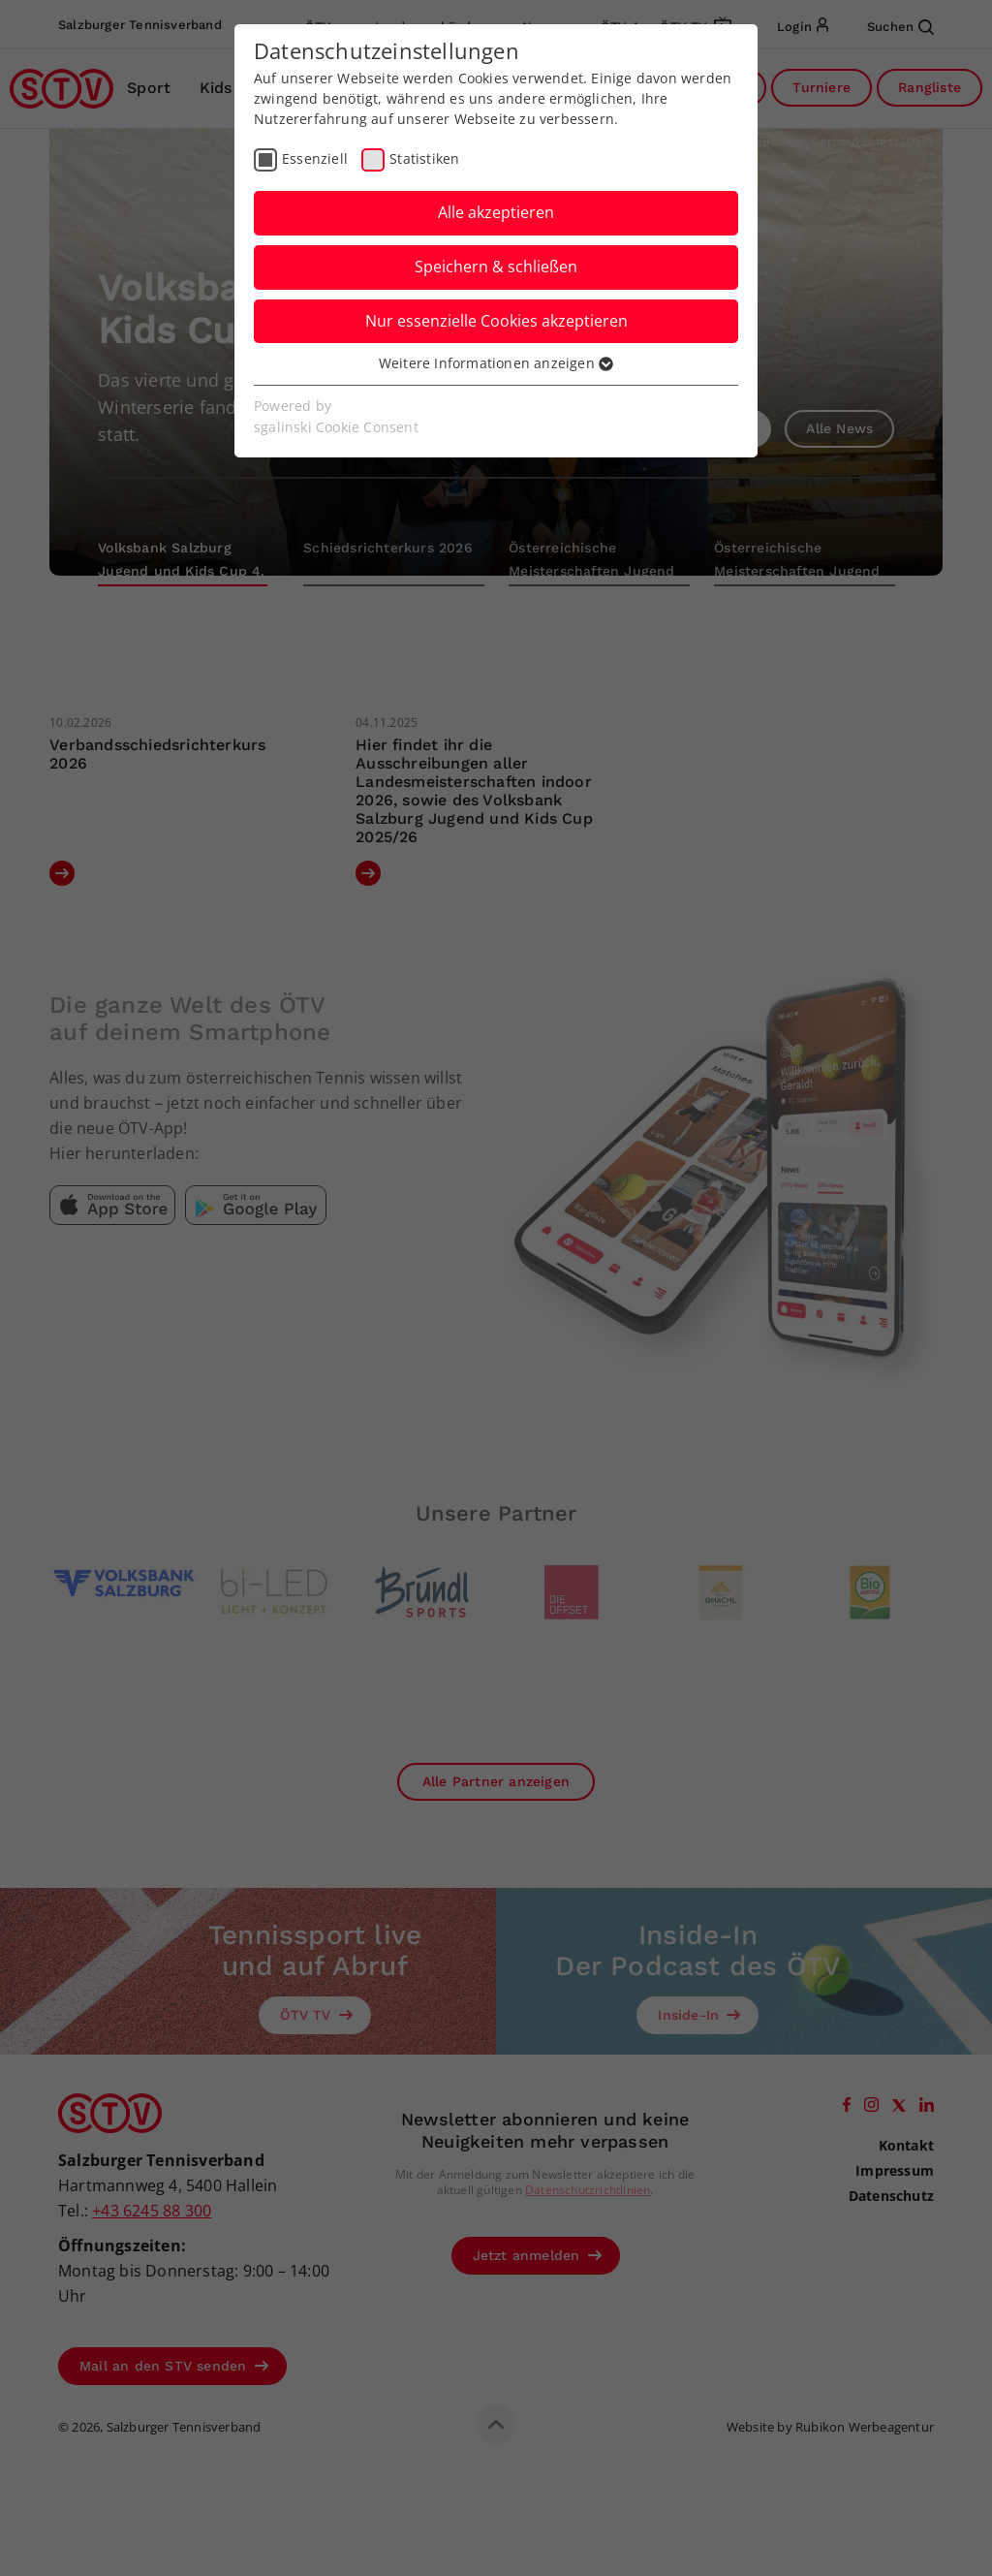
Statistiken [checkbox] (424, 158)
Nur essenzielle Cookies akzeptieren (496, 320)
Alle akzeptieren (496, 212)
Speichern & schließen (496, 266)
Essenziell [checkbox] (315, 158)
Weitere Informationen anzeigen (496, 363)
